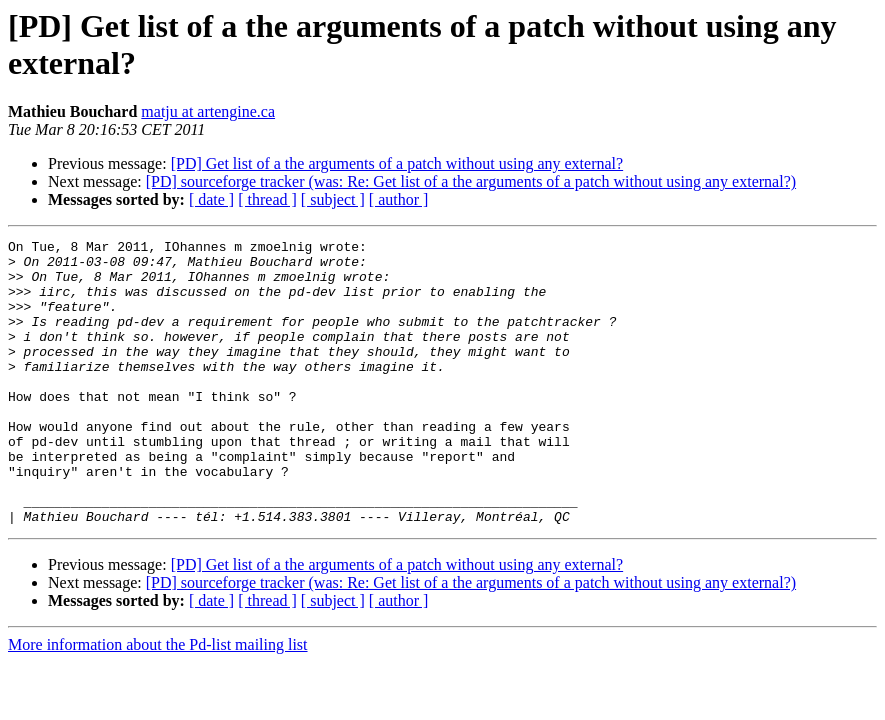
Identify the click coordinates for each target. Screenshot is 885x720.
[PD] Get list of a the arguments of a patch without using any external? (397, 163)
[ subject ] (333, 199)
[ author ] (399, 199)
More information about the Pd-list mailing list (158, 701)
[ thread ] (267, 199)
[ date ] (211, 199)
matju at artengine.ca (208, 111)
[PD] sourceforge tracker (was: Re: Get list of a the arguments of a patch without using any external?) (471, 181)
